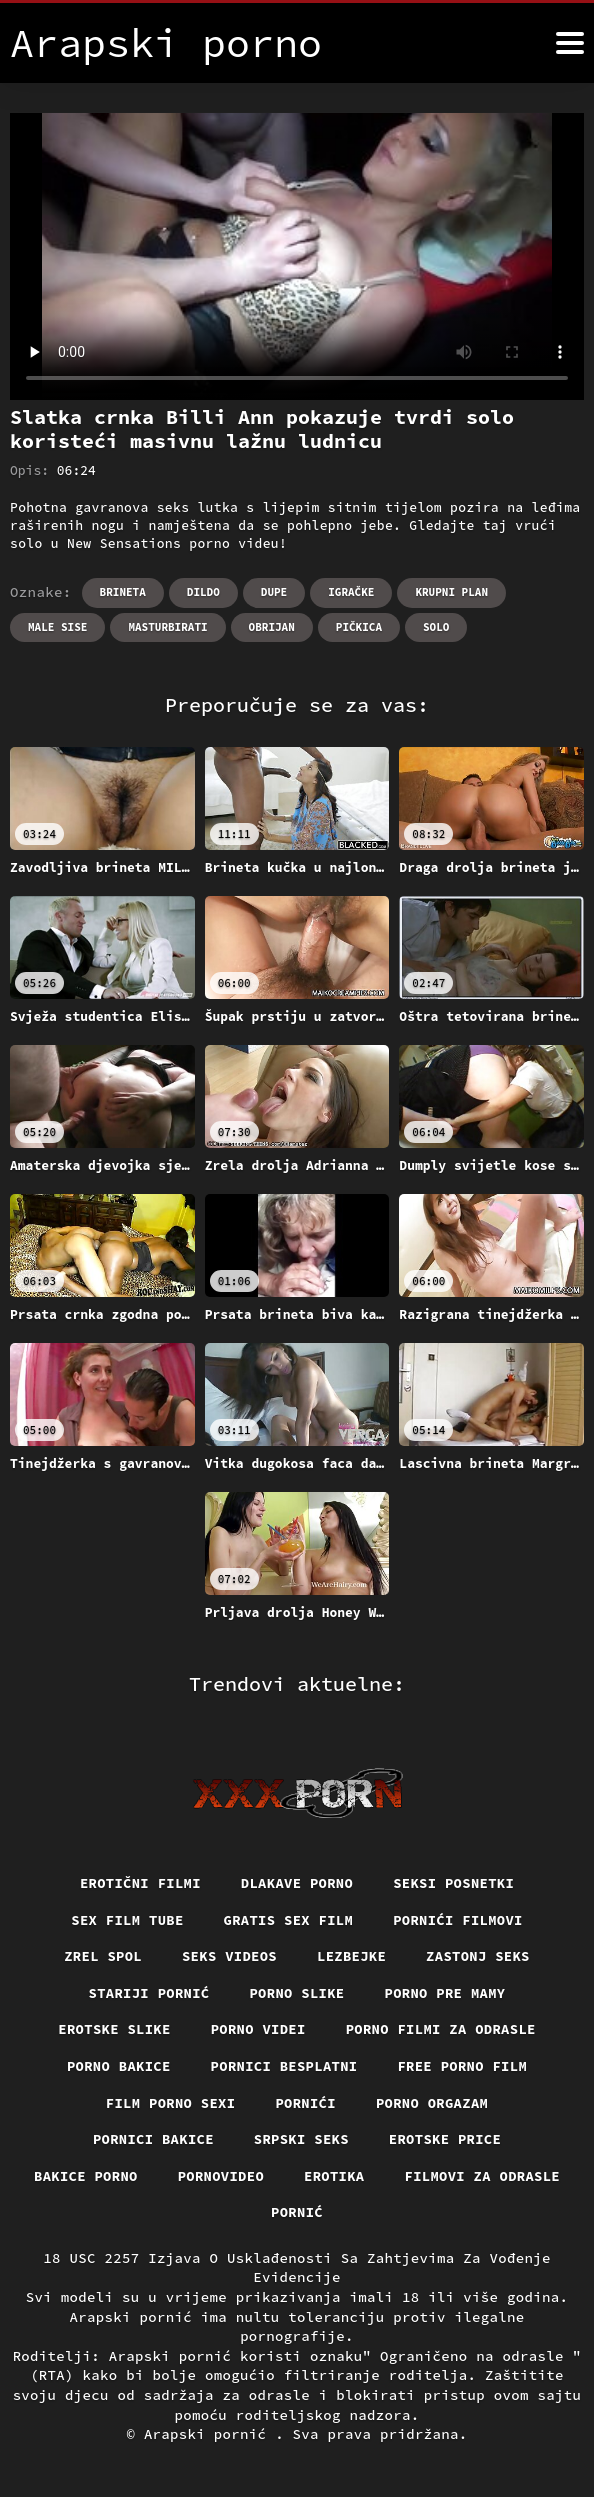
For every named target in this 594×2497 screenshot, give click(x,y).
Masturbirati (167, 627)
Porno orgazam (433, 2104)
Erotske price (447, 2141)
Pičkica (359, 627)
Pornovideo (220, 2177)
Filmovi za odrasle (484, 2177)
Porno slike (297, 1993)
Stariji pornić (147, 1993)
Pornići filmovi (459, 1920)
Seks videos (229, 1957)
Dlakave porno (297, 1883)
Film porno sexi (169, 2104)
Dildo (203, 592)
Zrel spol (101, 1957)
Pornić (297, 2214)
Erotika (334, 2177)
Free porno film (463, 2067)
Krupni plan (451, 592)
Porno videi (258, 2030)
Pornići (305, 2104)
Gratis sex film (288, 1920)
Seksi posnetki (455, 1883)
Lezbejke (352, 1957)
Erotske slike (113, 2030)
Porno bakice (117, 2067)
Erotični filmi (139, 1883)
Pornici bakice (152, 2141)
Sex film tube (126, 1920)
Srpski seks (301, 2141)
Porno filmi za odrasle (442, 2030)
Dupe (274, 592)
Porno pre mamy (446, 1993)
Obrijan (272, 627)
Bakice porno (83, 2177)
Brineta (123, 592)
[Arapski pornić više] (570, 43)
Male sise (57, 627)
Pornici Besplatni (284, 2067)
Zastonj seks (479, 1957)
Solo (436, 627)
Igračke (351, 592)
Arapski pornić (209, 2436)
